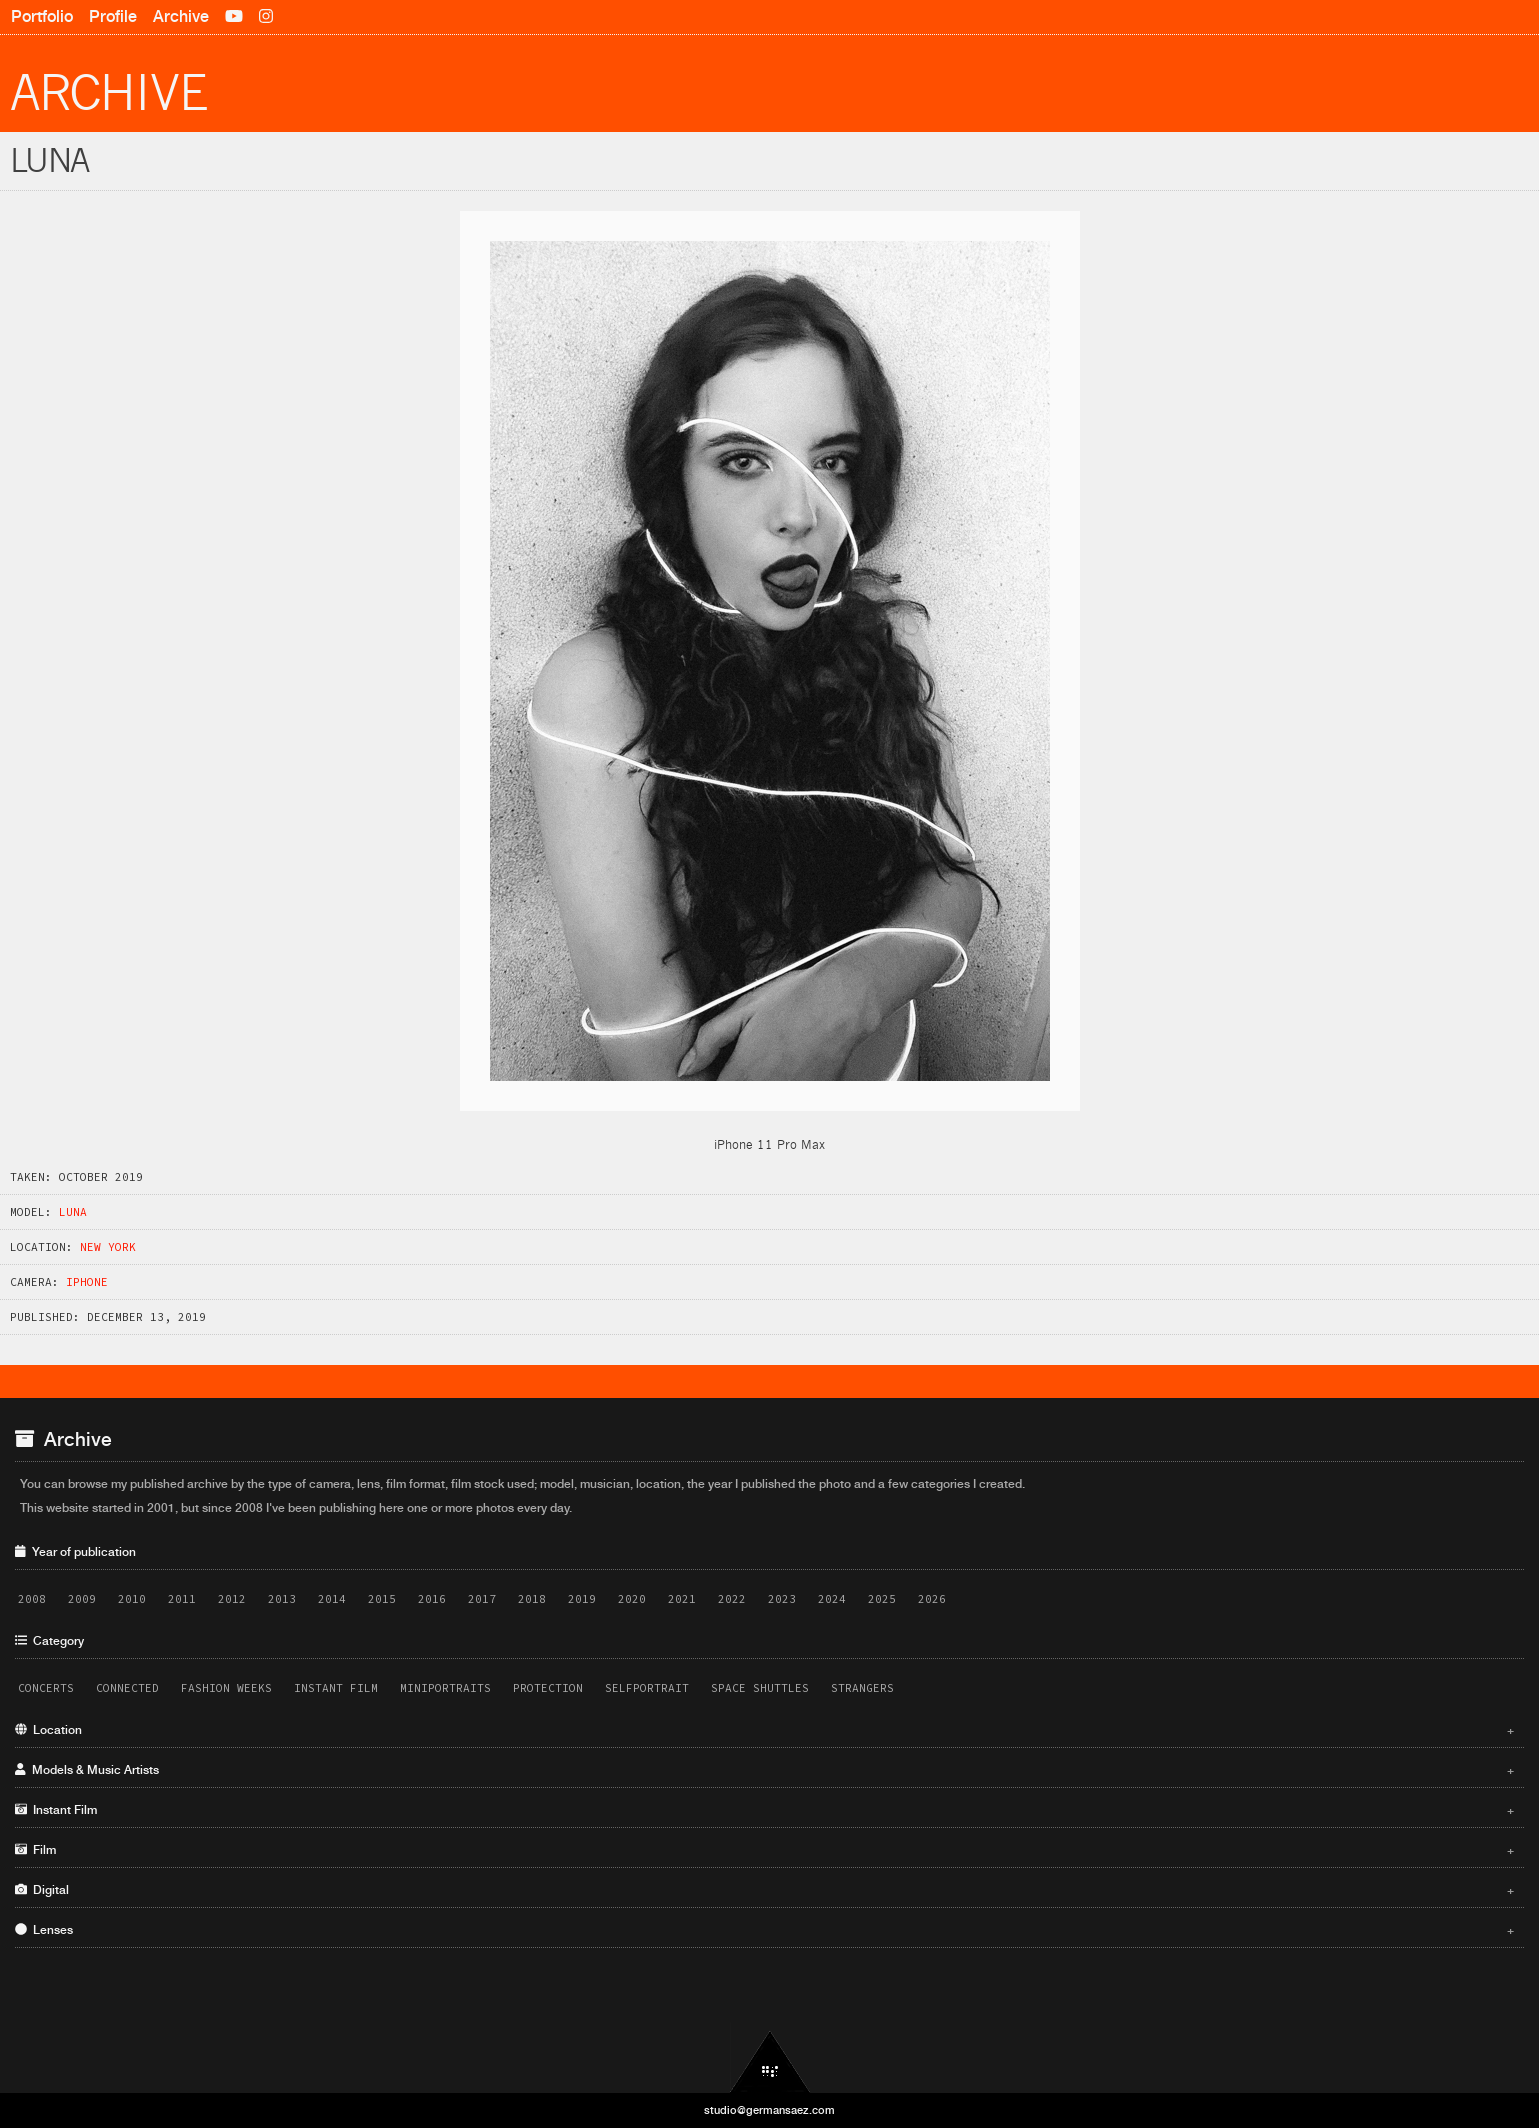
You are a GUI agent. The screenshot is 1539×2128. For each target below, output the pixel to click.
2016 (432, 1599)
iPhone (87, 1282)
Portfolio (42, 16)
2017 (482, 1599)
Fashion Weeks (226, 1688)
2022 (732, 1599)
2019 (582, 1599)
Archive (181, 16)
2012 (232, 1599)
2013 (282, 1599)
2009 (82, 1599)
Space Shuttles (760, 1688)
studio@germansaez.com (769, 2110)
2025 (882, 1599)
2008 (32, 1599)
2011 (182, 1599)
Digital (764, 1890)
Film (764, 1850)
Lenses (764, 1930)
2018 (532, 1599)
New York (108, 1247)
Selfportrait (647, 1688)
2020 (632, 1599)
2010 (132, 1599)
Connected (127, 1688)
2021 (682, 1599)
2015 (382, 1599)
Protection (548, 1688)
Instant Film (336, 1688)
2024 (832, 1599)
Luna (73, 1212)
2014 (332, 1599)
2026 (932, 1599)
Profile (113, 16)
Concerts (46, 1688)
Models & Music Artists (764, 1770)
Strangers (862, 1688)
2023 (782, 1599)
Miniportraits (445, 1688)
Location (764, 1730)
